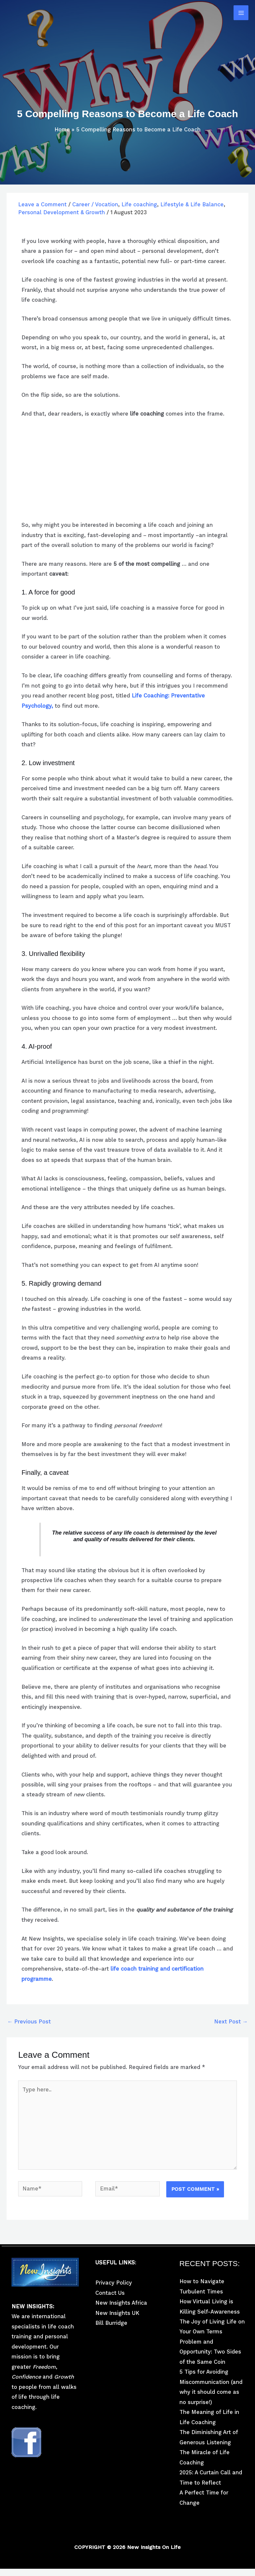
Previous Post (29, 2021)
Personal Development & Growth (61, 212)
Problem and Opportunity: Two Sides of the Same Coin (210, 2352)
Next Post (231, 2021)
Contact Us (110, 2293)
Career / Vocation (95, 204)
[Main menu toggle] (241, 12)
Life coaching (139, 204)
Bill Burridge (111, 2323)
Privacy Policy (113, 2283)
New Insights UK (117, 2313)
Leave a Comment (42, 204)
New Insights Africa (121, 2303)
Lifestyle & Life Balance (192, 204)
